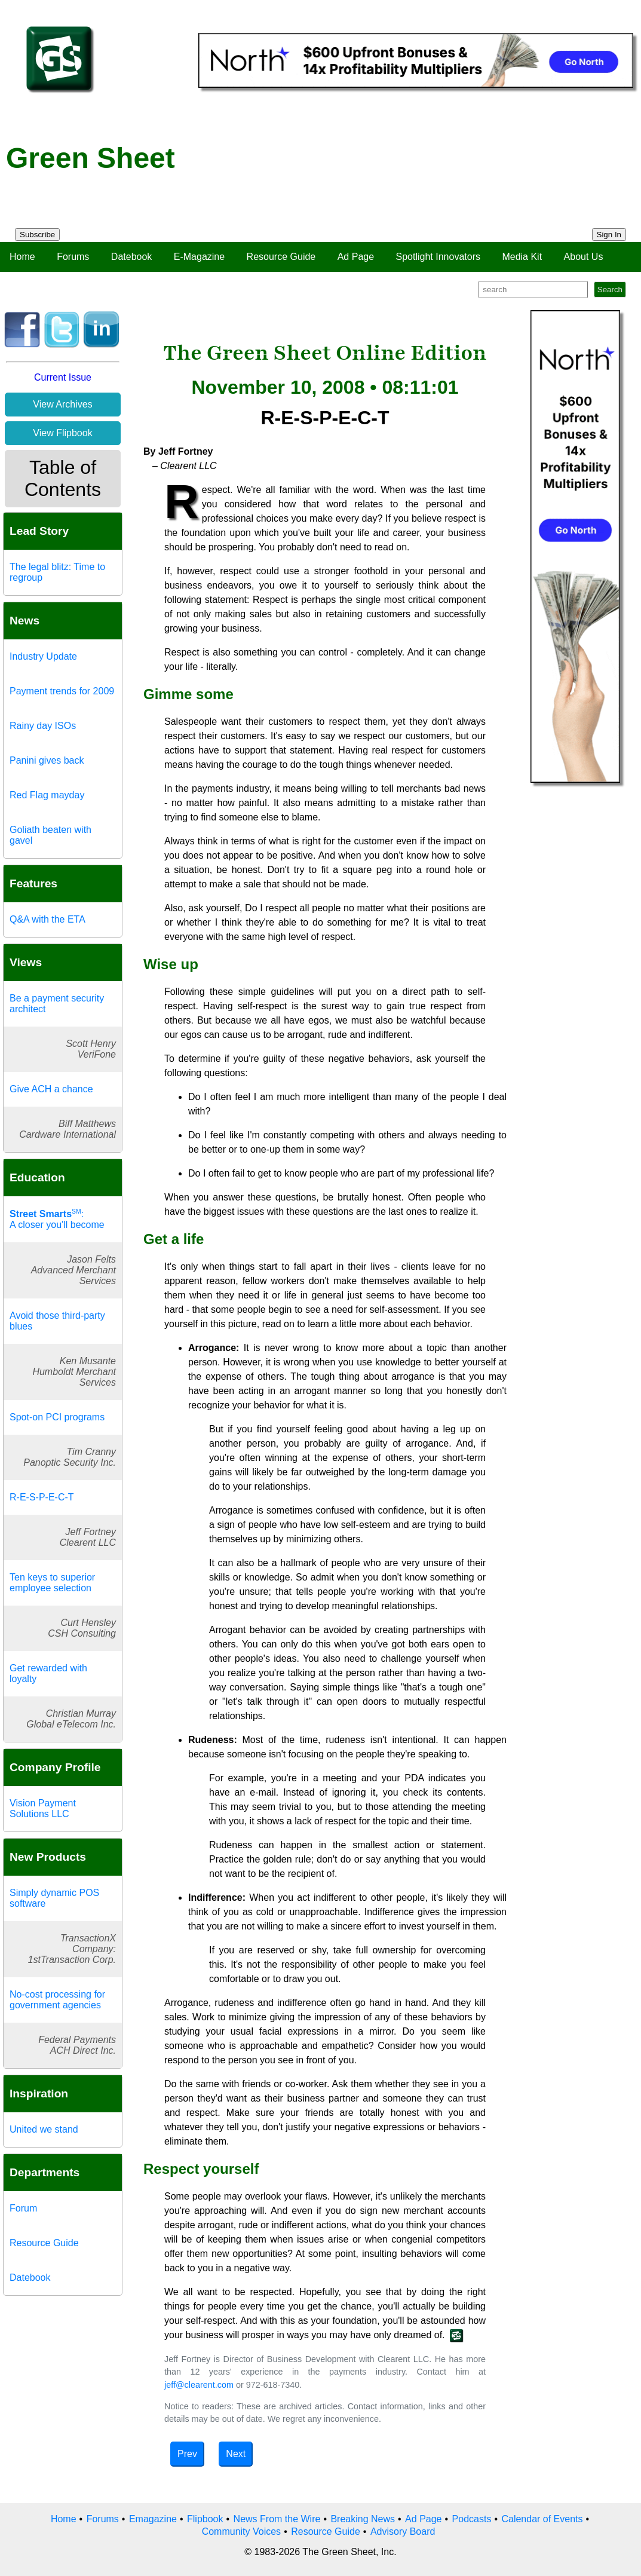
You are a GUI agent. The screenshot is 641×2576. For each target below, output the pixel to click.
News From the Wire (277, 2519)
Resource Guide (281, 257)
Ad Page (356, 257)
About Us (583, 257)
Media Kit (522, 257)
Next (236, 2454)
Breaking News (362, 2519)
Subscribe (37, 234)
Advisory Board (402, 2531)
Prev (187, 2454)
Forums (73, 257)
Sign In (609, 234)
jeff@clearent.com (199, 2385)
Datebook (131, 257)
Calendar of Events (541, 2519)
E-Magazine (199, 257)
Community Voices (241, 2531)
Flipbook (205, 2519)
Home (22, 257)
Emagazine (153, 2519)
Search (609, 289)
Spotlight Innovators (438, 257)
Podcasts (472, 2519)
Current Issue (62, 377)
